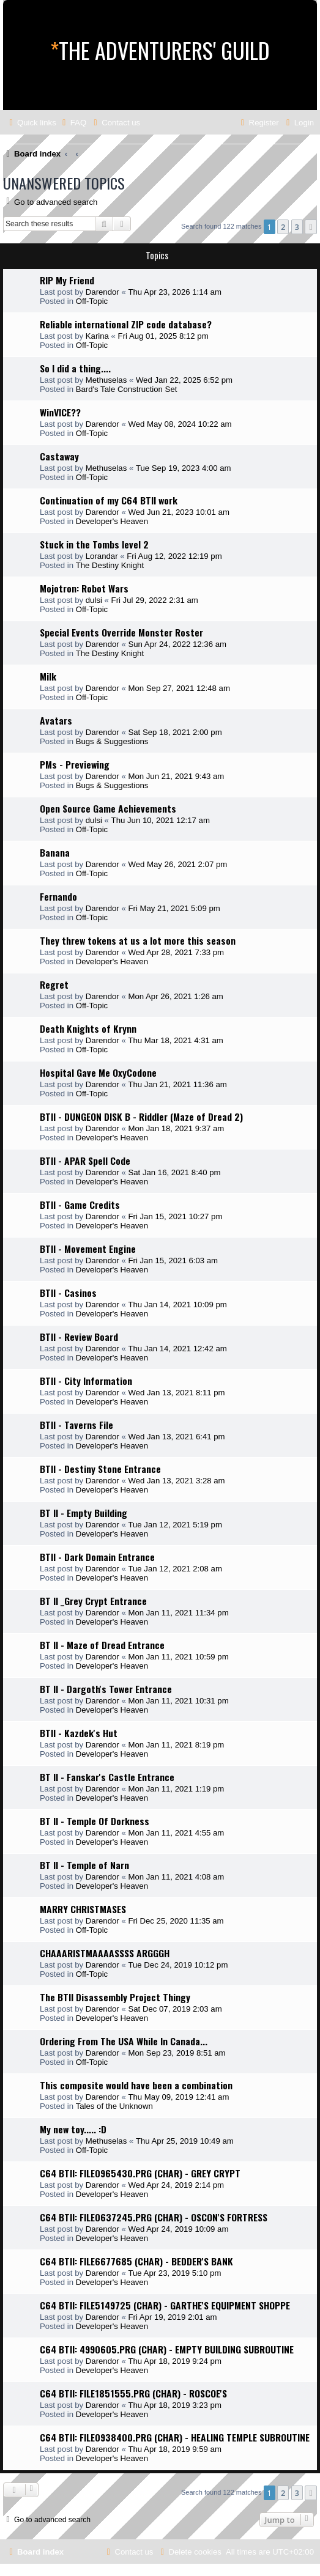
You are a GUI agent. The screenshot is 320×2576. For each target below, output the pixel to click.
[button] (311, 227)
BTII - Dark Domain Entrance (97, 1556)
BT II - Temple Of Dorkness (94, 1821)
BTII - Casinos (68, 1292)
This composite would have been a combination (136, 2085)
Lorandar (102, 556)
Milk (48, 676)
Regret (54, 984)
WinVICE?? (60, 412)
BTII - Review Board (79, 1336)
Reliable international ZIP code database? (126, 324)
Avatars (56, 720)
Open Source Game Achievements (108, 808)
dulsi (94, 600)
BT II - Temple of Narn (84, 1865)
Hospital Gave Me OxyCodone (98, 1072)
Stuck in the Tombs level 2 (94, 544)
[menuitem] (72, 122)
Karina (97, 336)
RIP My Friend (67, 280)
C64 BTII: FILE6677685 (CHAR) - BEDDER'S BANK (136, 2261)
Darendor (102, 292)
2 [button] (283, 226)
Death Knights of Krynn (88, 1028)
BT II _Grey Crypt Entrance (93, 1600)
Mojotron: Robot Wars (84, 588)
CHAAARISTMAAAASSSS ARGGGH (104, 1953)
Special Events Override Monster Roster (121, 632)
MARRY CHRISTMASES (83, 1909)
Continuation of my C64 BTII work (108, 500)
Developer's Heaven (112, 521)
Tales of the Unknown (114, 2106)
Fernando (58, 896)
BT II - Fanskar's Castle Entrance (107, 1777)
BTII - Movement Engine (88, 1248)
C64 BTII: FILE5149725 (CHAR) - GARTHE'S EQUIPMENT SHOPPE (165, 2305)
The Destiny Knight (110, 565)
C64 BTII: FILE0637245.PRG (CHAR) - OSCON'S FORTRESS (153, 2217)
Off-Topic (92, 301)
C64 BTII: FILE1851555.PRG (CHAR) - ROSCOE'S (133, 2393)
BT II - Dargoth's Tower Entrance (106, 1688)
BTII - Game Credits (80, 1204)
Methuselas (106, 380)
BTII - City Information (86, 1380)
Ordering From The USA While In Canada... (123, 2041)
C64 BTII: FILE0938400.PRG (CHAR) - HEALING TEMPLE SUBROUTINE (175, 2437)
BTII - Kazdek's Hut (78, 1732)
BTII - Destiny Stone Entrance (100, 1468)
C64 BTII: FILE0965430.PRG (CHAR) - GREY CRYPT (140, 2173)
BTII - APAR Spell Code (85, 1160)
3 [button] (297, 226)
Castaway (59, 456)
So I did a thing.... (75, 368)
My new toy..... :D (73, 2129)
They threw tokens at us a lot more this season (138, 940)
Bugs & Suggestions (112, 741)
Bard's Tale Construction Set (126, 389)
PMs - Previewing (75, 764)
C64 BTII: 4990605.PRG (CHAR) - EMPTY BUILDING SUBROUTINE (167, 2349)
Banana (55, 852)
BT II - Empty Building (83, 1512)
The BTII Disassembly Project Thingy (115, 1997)
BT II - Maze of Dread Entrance (102, 1644)
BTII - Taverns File (76, 1424)
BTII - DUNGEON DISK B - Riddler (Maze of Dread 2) (141, 1116)
